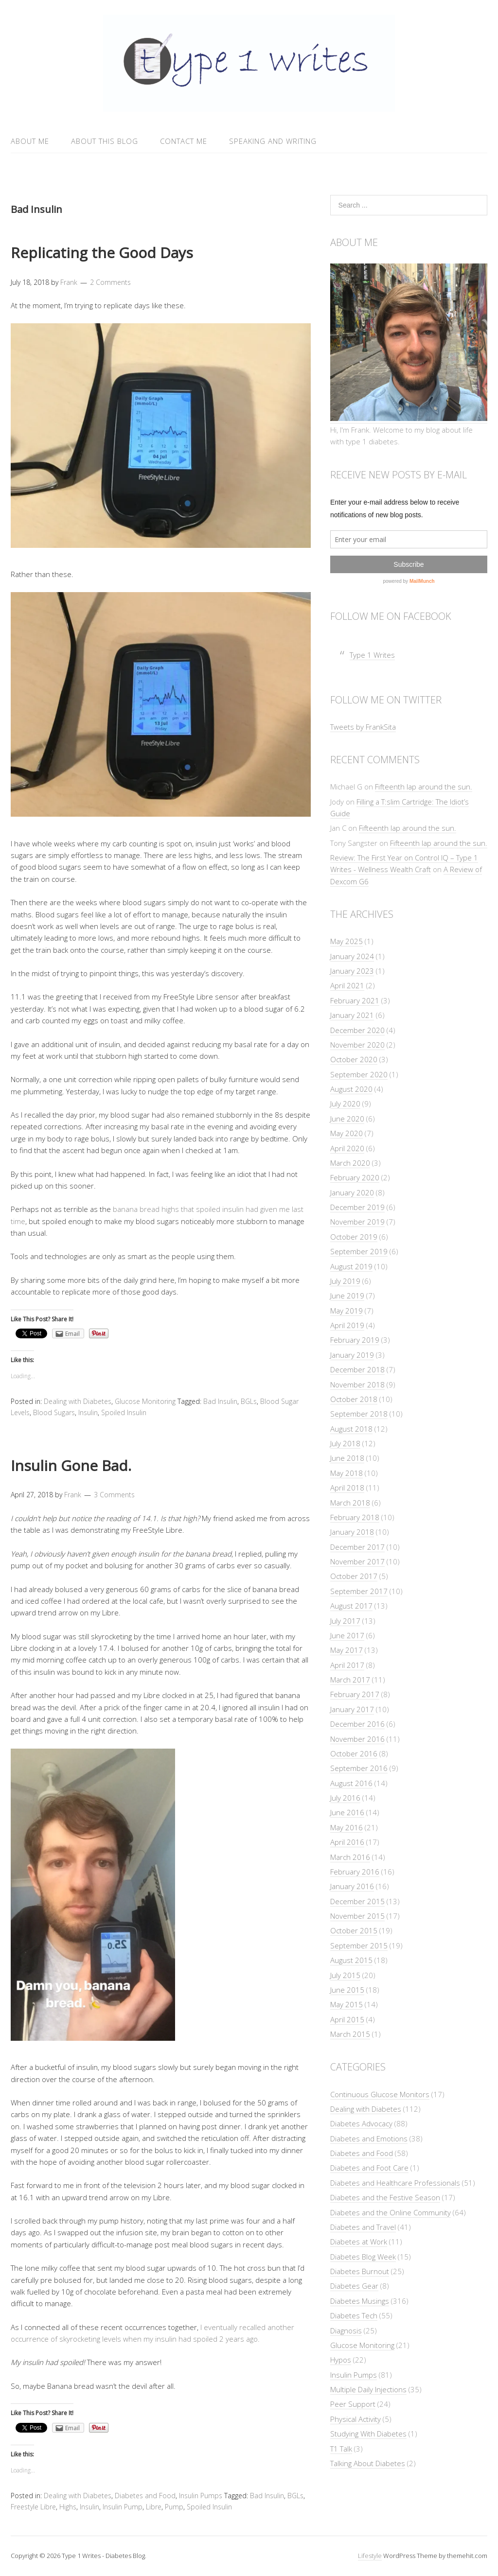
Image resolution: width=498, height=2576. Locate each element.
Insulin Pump (122, 2506)
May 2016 (346, 1827)
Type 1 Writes (372, 655)
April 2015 (347, 2019)
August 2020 (351, 1089)
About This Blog (104, 141)
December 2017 (357, 1547)
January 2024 (352, 956)
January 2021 (352, 1015)
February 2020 (354, 1177)
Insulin (88, 1412)
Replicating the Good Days (102, 253)
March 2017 (350, 1679)
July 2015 (345, 1975)
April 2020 (347, 1148)
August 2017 (351, 1606)
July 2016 (345, 1798)
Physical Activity (355, 2419)
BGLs (249, 1401)
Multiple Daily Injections (368, 2389)
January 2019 (352, 1355)
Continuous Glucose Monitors (379, 2094)
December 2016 (357, 1724)
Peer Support (352, 2404)
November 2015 (357, 1916)
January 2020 (352, 1192)
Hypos (340, 2360)
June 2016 (347, 1812)
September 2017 (359, 1591)
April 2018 (347, 1487)
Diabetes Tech (353, 2315)
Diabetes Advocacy (361, 2123)
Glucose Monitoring (145, 1401)
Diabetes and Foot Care (369, 2168)
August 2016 (351, 1783)
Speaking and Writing (273, 141)
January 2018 (352, 1532)
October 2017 (353, 1576)
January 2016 (352, 1886)
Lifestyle (370, 2555)
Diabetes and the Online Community (390, 2212)
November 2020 (357, 1045)
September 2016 (359, 1768)
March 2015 (350, 2034)
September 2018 (359, 1414)
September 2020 (359, 1074)
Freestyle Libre (33, 2506)
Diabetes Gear (354, 2286)
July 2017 (345, 1621)
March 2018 (350, 1502)
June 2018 (347, 1458)
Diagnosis (346, 2330)
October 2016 (353, 1753)
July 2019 (345, 1281)
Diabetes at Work (358, 2241)
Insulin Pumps (200, 2495)
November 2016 (357, 1739)
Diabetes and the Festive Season (385, 2197)
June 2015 (347, 1990)
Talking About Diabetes (367, 2463)
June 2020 (347, 1118)
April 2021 (347, 985)
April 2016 (347, 1842)
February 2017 (354, 1694)
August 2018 (351, 1429)
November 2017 (357, 1561)
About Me (30, 141)
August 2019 (351, 1266)
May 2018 (346, 1473)
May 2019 (346, 1310)
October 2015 (353, 1930)
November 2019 (357, 1222)
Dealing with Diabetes (77, 1401)
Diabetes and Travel (363, 2227)
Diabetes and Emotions (369, 2138)
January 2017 (352, 1709)
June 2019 (347, 1295)
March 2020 (350, 1163)
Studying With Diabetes (368, 2433)
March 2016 (350, 1857)
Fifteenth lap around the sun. (423, 786)
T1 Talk (341, 2448)
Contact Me (183, 141)
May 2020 (346, 1133)
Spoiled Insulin (123, 1412)
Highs (67, 2506)
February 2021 (354, 1000)
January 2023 (352, 971)
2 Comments (110, 282)
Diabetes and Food (145, 2495)
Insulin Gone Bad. (71, 1465)
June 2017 (347, 1635)
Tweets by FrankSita (363, 727)
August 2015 (351, 1960)
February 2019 (354, 1340)
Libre (153, 2506)
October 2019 (353, 1237)
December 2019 (357, 1207)
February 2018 (354, 1517)
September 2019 (359, 1251)
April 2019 (347, 1325)
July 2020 (345, 1103)
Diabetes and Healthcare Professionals (395, 2183)
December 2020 (357, 1030)
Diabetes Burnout (359, 2271)
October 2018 (353, 1399)
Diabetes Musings (359, 2301)
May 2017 (346, 1650)
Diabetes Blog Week (363, 2256)
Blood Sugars (54, 1412)
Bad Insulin (220, 1401)
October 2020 (353, 1059)
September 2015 (359, 1945)
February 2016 (354, 1871)
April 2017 (347, 1665)
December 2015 (357, 1901)
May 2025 (346, 941)
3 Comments (114, 1494)
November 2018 (357, 1384)
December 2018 (357, 1369)
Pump (174, 2506)
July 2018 (345, 1443)
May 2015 (346, 2004)
